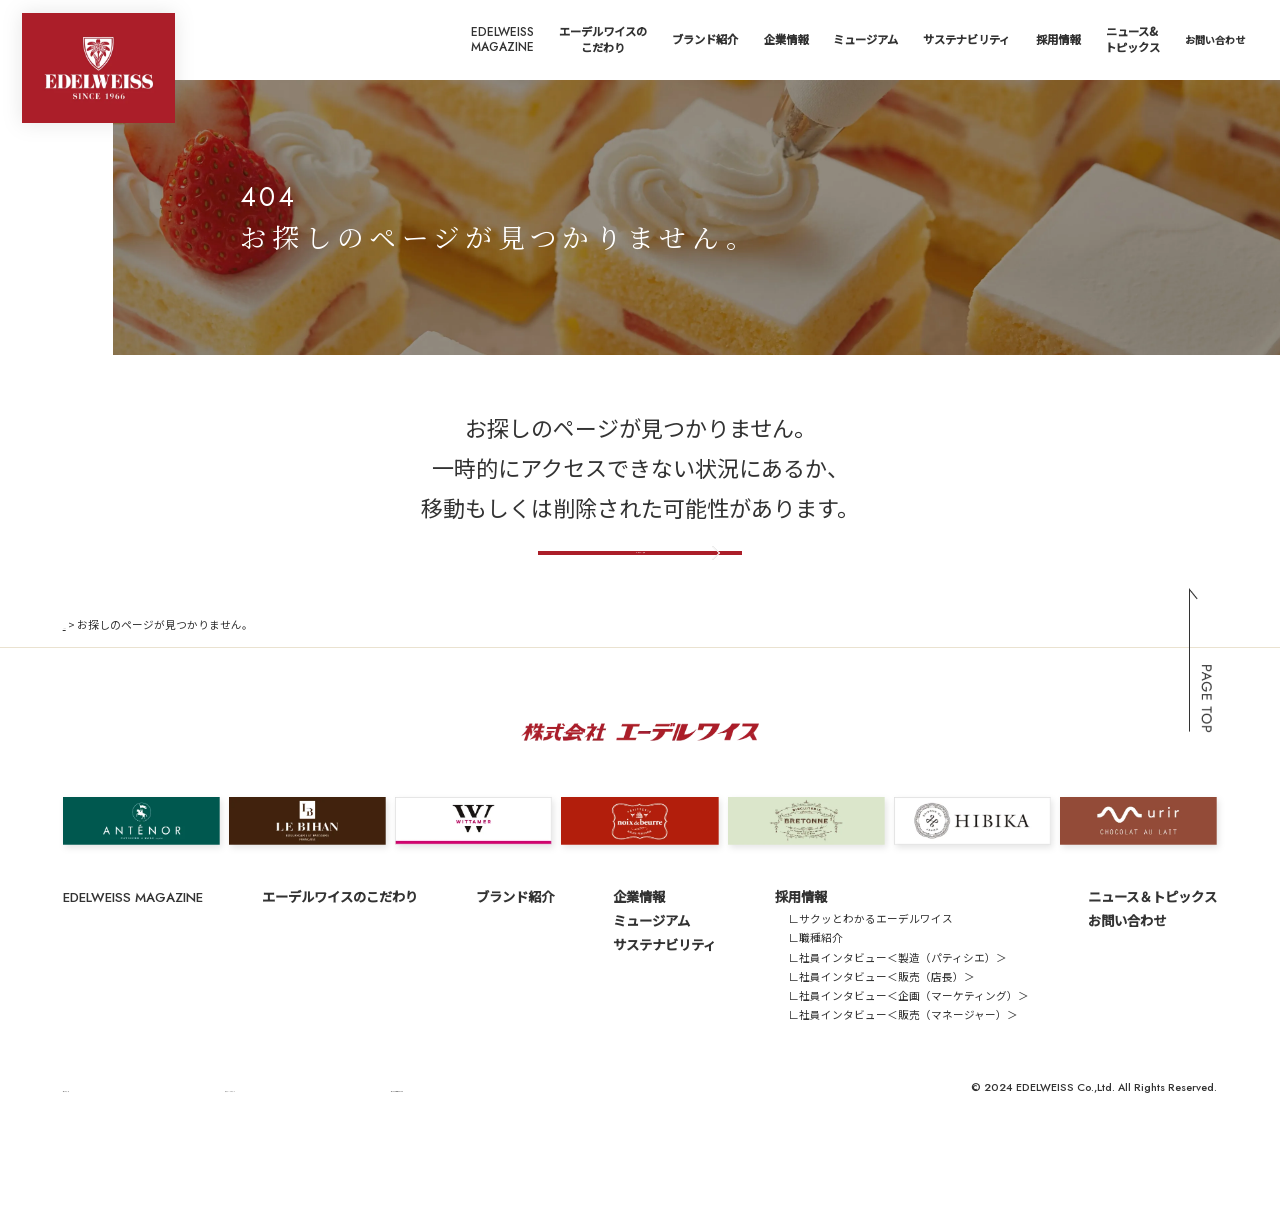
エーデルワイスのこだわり (603, 39)
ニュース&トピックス (1132, 39)
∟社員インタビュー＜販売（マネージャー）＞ (903, 1075)
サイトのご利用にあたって (337, 1147)
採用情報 (1058, 39)
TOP (74, 684)
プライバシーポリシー (200, 1147)
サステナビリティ (966, 39)
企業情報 (786, 39)
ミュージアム (865, 39)
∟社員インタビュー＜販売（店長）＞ (881, 1036)
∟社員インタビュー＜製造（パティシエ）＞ (897, 1017)
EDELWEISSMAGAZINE (502, 39)
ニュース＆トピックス (1152, 957)
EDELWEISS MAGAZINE (133, 958)
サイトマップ (96, 1147)
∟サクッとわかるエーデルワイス (870, 979)
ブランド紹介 (705, 39)
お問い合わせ (1215, 39)
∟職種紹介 (815, 998)
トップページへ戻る (640, 589)
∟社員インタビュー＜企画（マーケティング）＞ (908, 1056)
